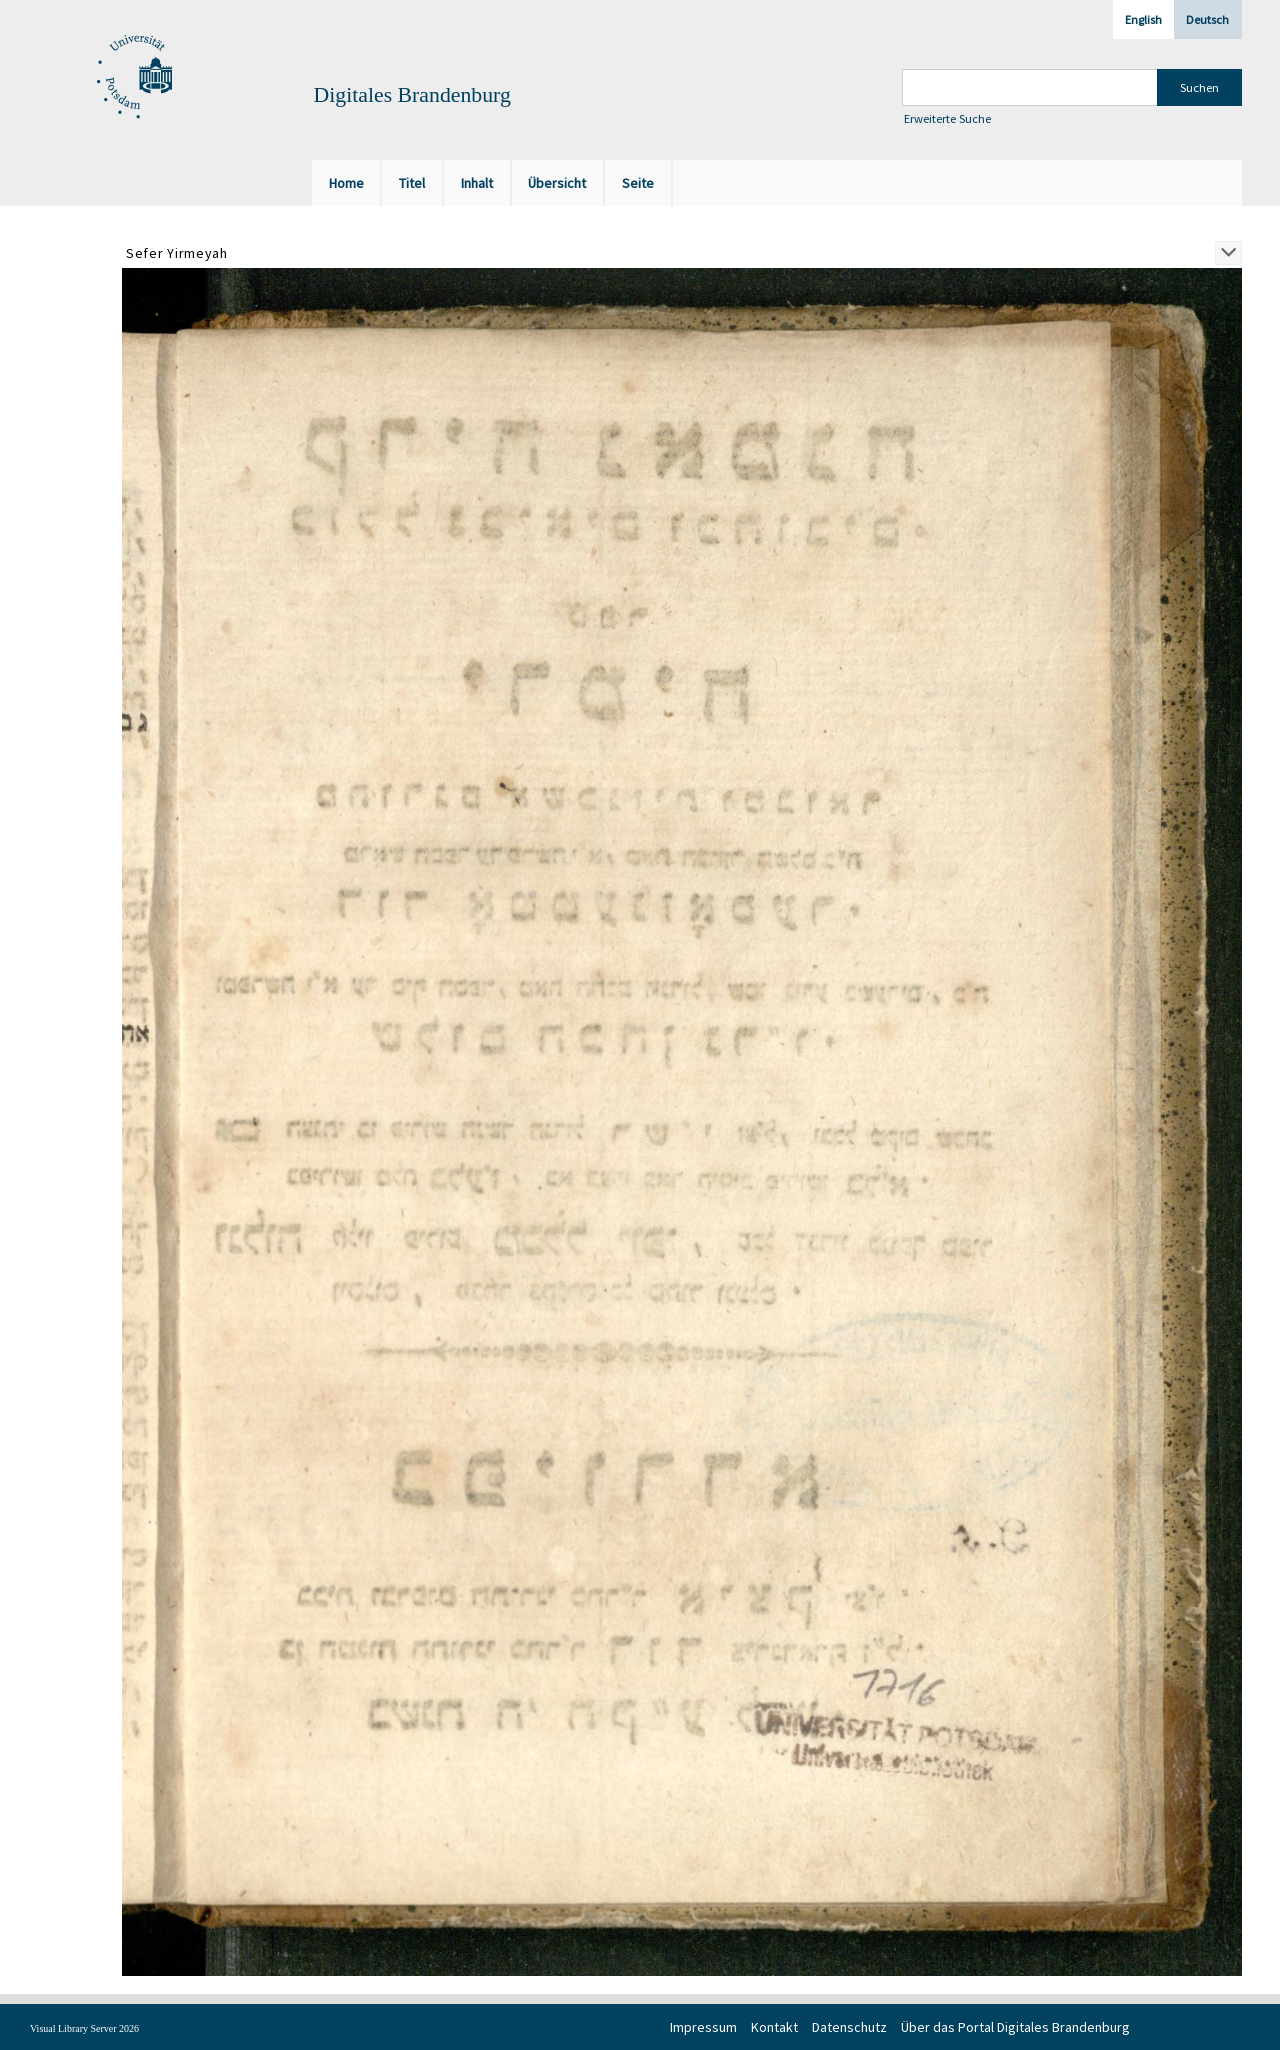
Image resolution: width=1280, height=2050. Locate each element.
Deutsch (1207, 19)
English (1143, 19)
